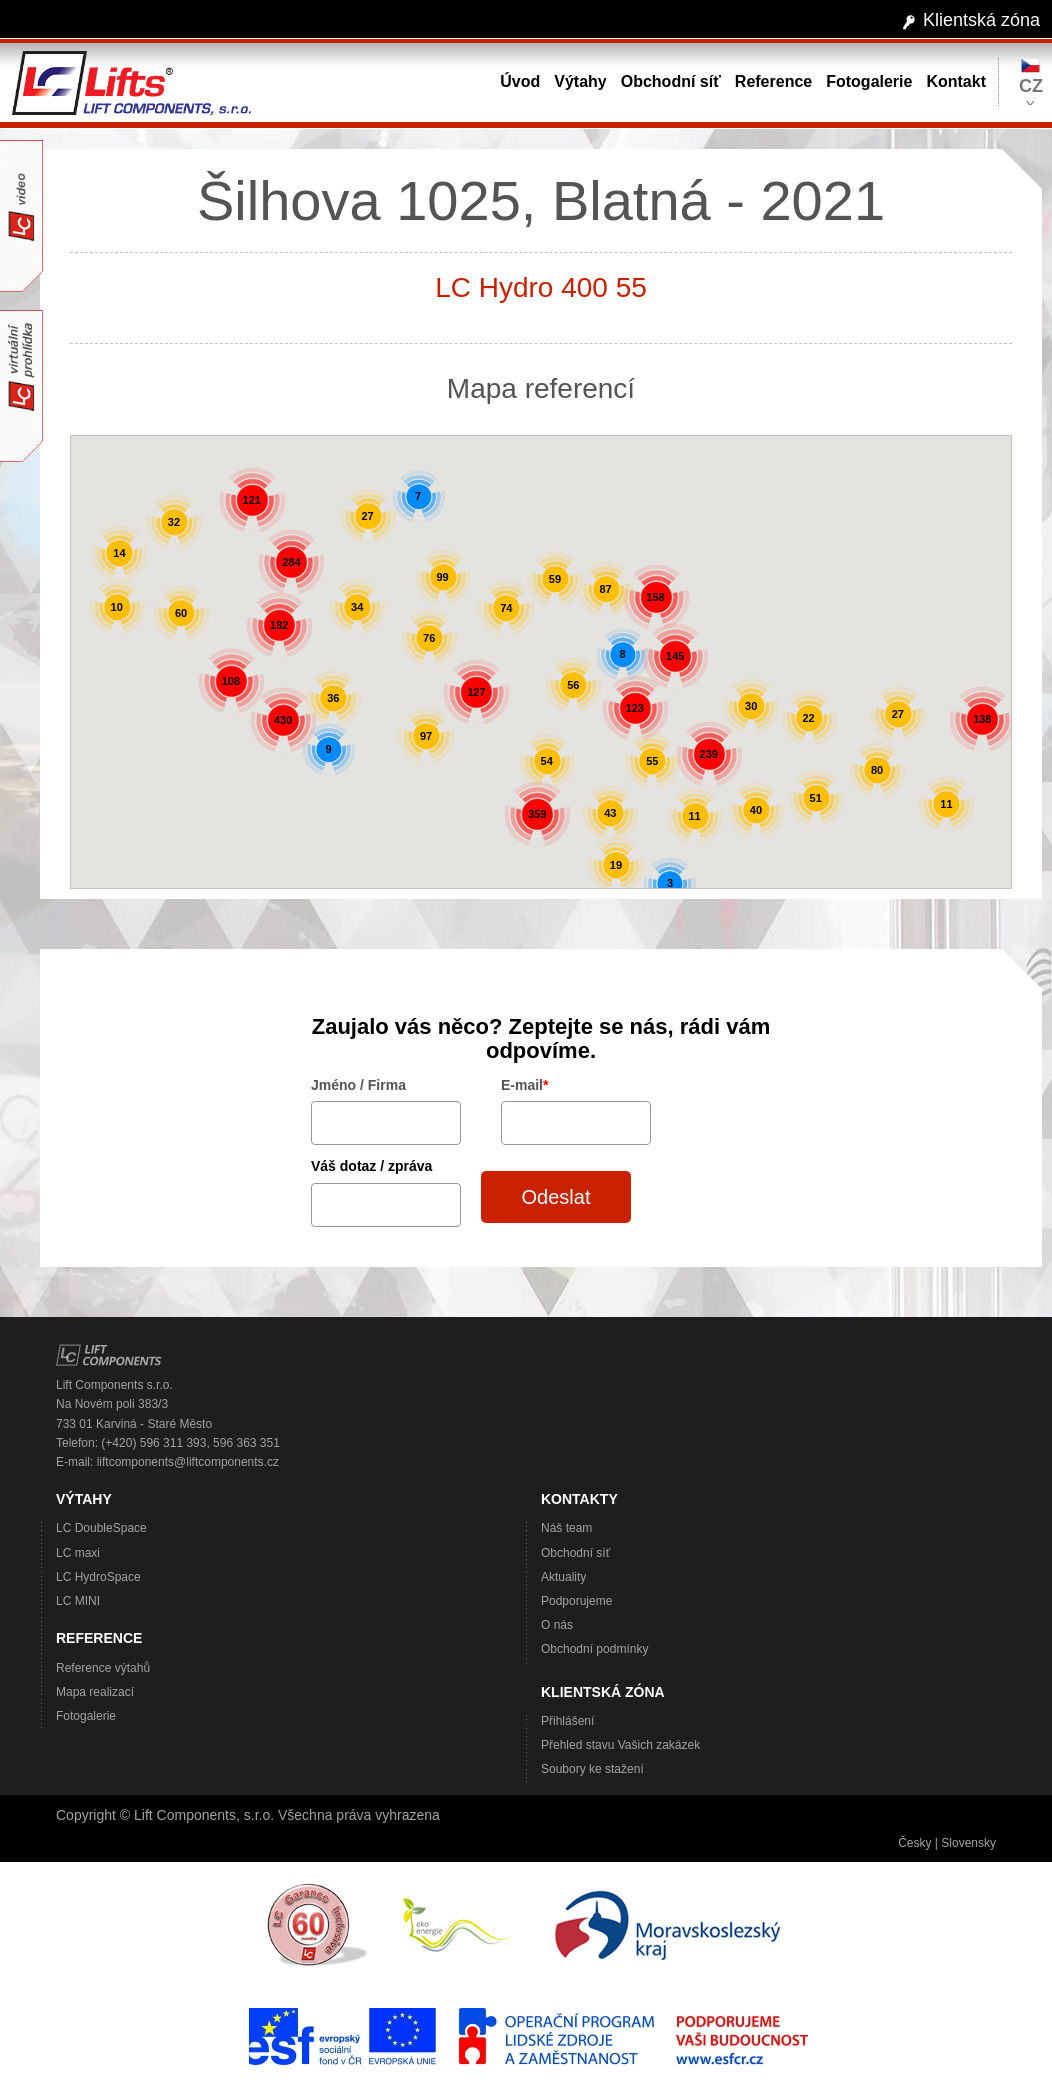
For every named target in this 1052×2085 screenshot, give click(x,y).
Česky (914, 1843)
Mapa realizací (95, 1692)
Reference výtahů (103, 1668)
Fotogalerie (86, 1716)
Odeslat (556, 1197)
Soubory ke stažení (592, 1769)
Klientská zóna (981, 20)
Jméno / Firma (358, 1085)
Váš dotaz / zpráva (371, 1166)
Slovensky (968, 1843)
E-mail (524, 1085)
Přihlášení (567, 1721)
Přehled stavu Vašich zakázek (620, 1745)
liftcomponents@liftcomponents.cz (188, 1462)
